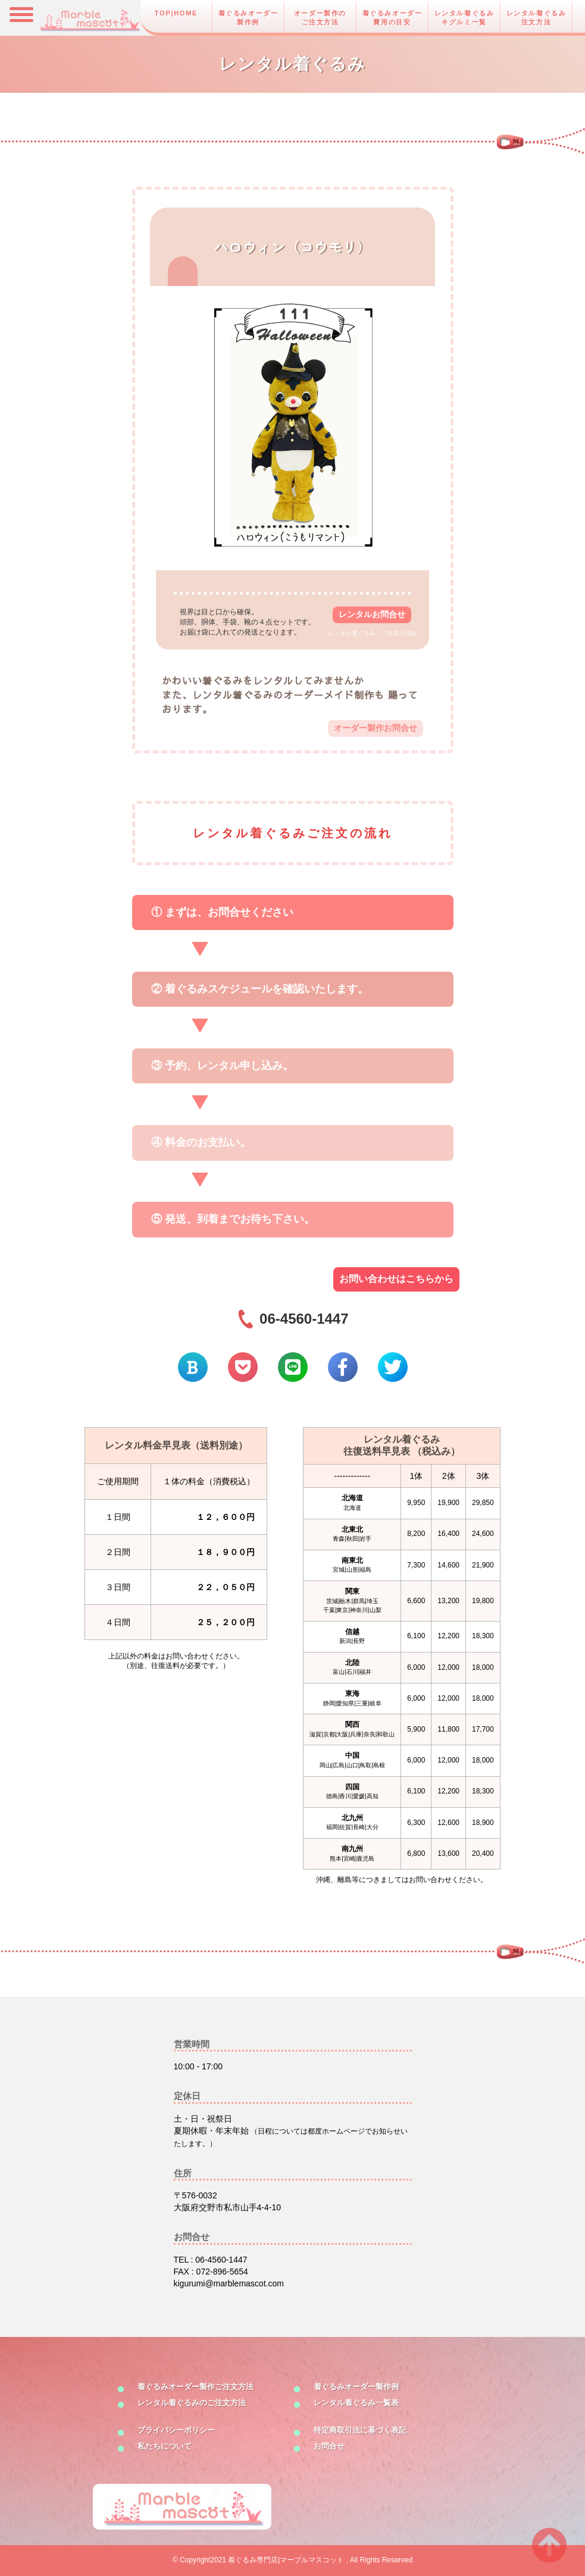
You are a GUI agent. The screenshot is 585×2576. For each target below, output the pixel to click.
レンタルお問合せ (372, 614)
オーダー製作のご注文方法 (320, 18)
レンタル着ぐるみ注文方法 (536, 18)
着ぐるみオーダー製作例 (248, 18)
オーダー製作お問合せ (375, 728)
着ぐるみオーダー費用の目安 (392, 18)
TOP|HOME (176, 13)
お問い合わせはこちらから (396, 1279)
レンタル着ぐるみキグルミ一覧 (464, 18)
